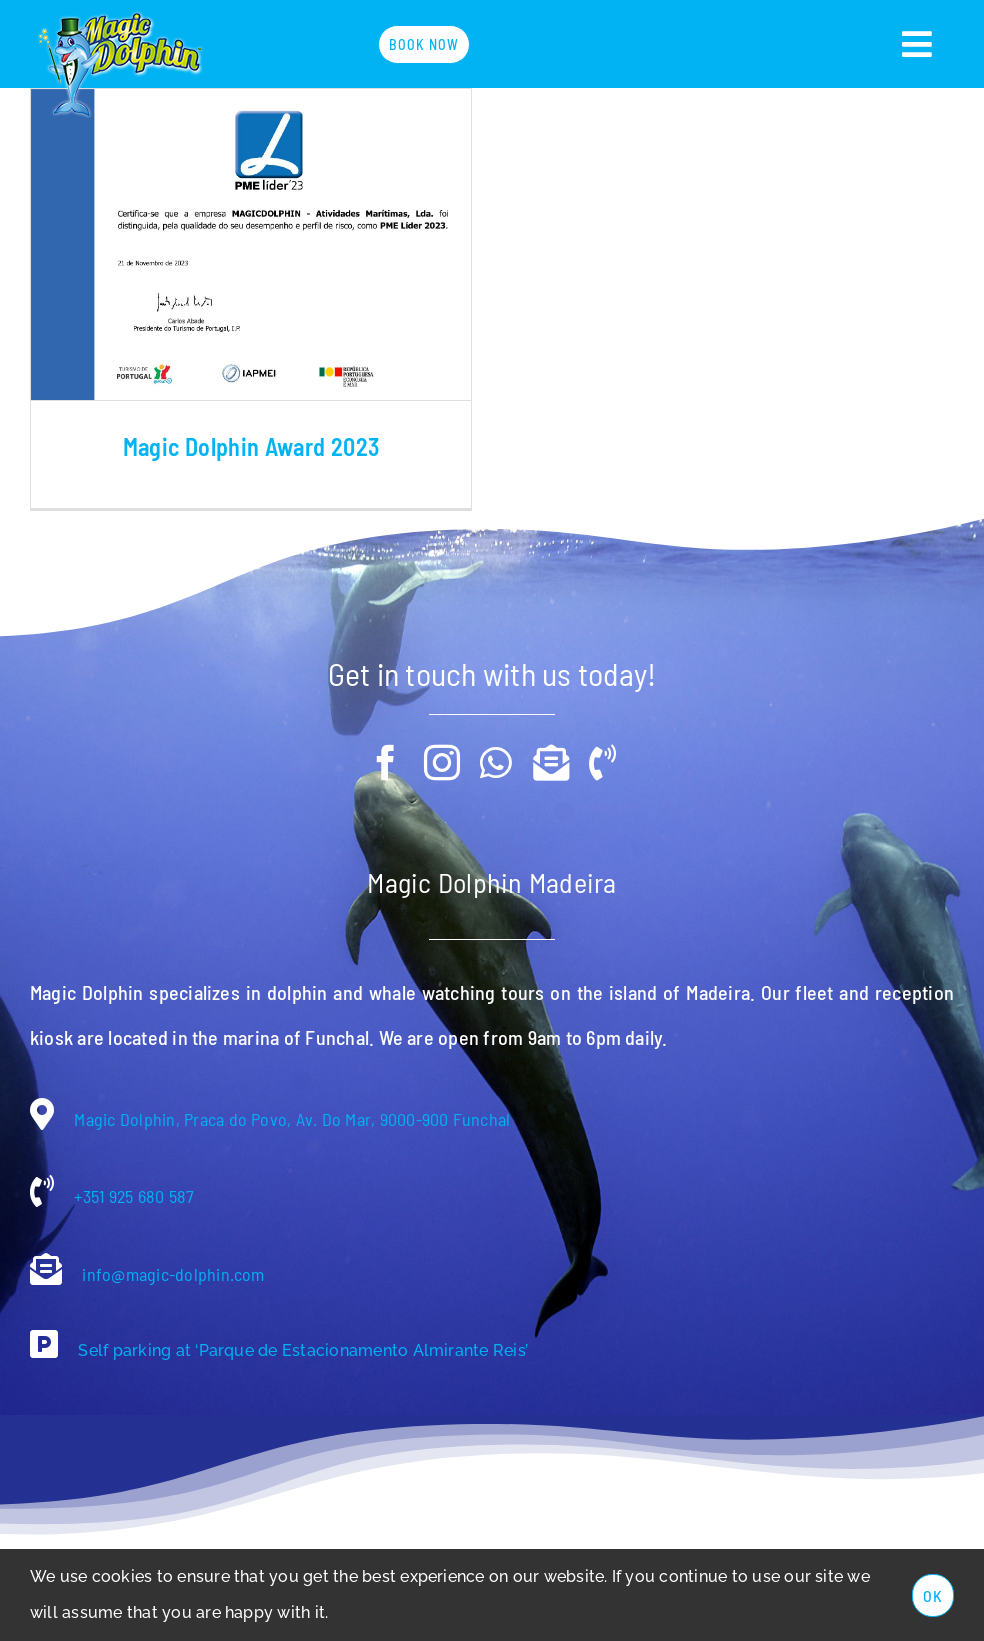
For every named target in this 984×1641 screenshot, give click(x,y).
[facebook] (386, 746)
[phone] (602, 746)
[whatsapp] (496, 746)
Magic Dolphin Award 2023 (251, 446)
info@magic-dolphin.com (171, 1257)
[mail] (551, 746)
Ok (933, 1595)
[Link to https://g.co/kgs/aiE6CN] (44, 1327)
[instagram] (442, 746)
